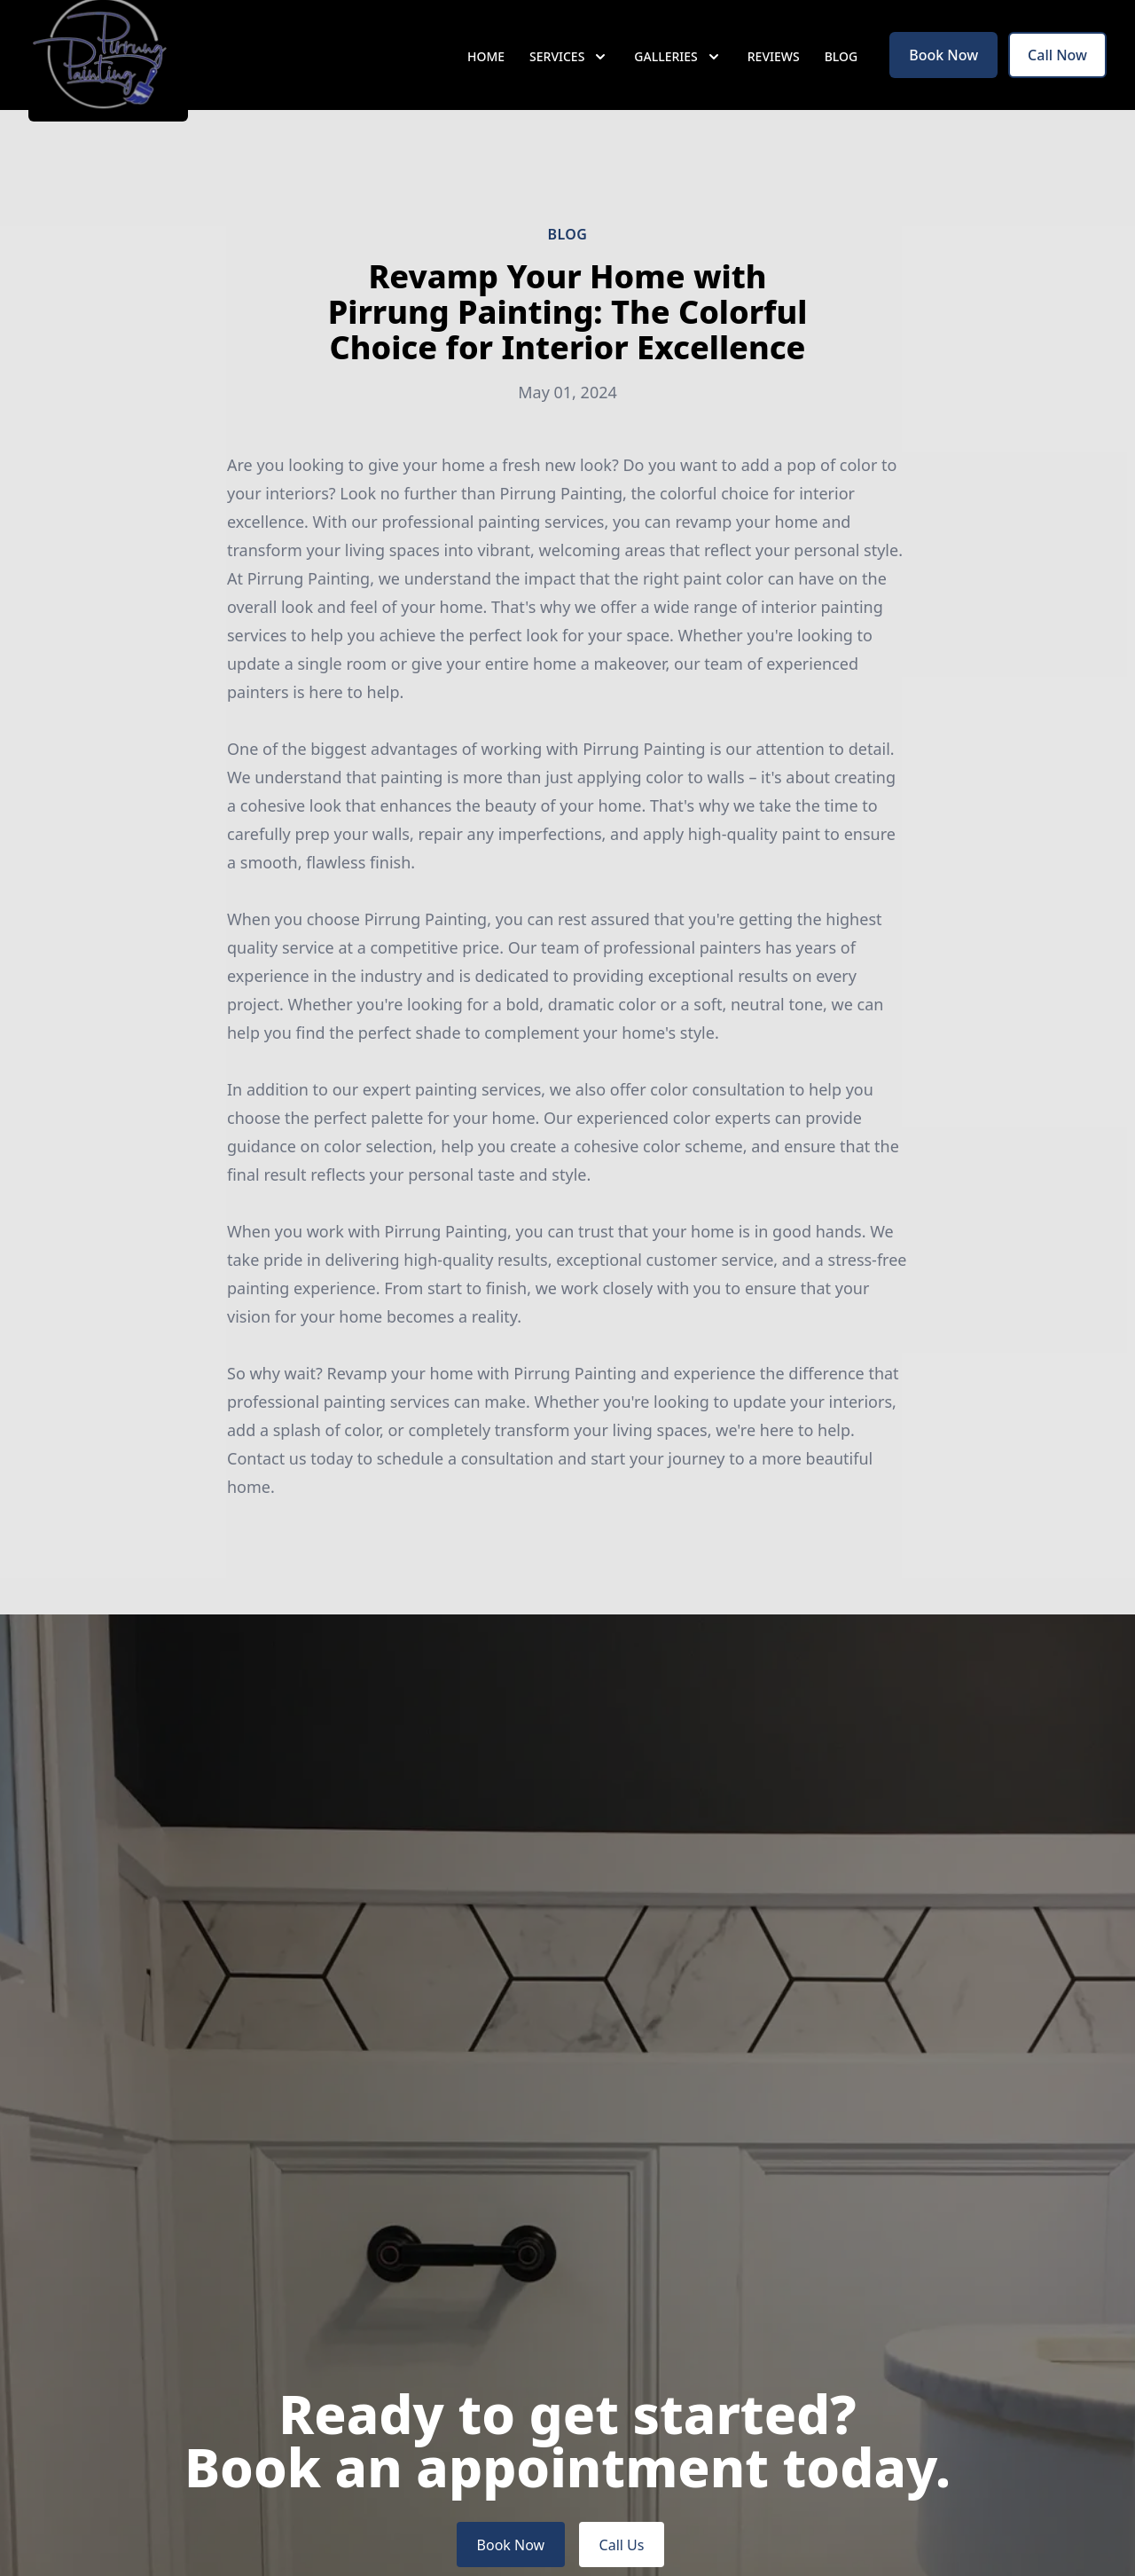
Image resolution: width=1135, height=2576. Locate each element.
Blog (841, 79)
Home (486, 79)
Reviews (774, 79)
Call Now (1057, 78)
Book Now (943, 78)
